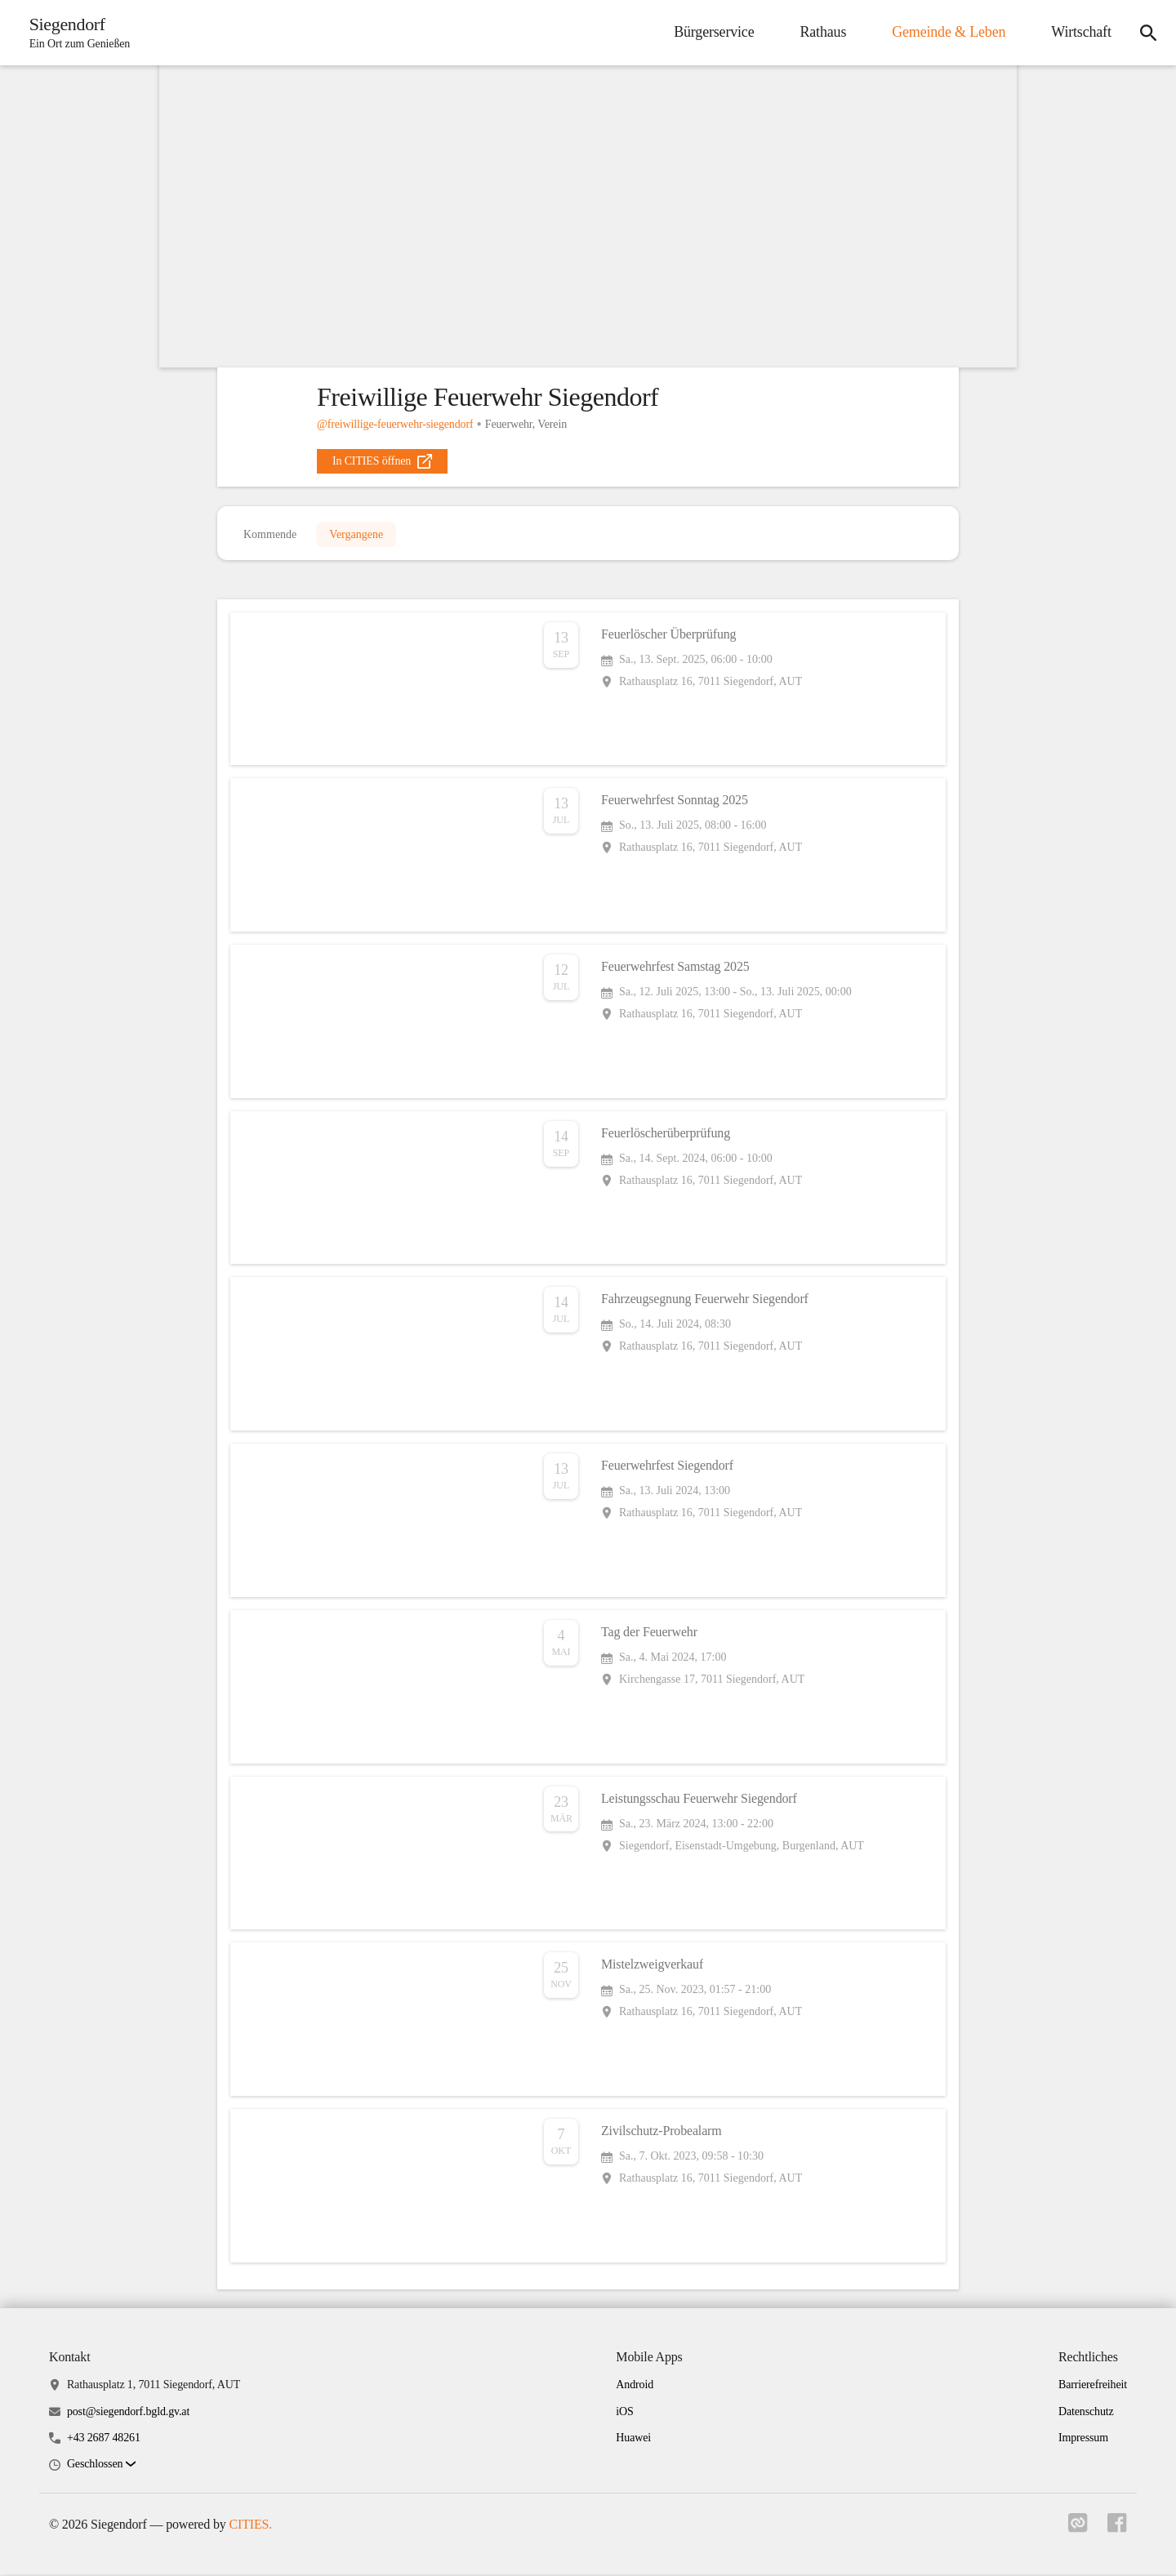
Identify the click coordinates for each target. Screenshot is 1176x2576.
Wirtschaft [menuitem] (1081, 32)
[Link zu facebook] (1117, 2529)
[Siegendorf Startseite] (75, 32)
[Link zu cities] (1078, 2529)
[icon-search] (1148, 32)
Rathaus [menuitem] (823, 32)
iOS (624, 2412)
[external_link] (382, 461)
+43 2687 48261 (103, 2438)
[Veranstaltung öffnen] (588, 689)
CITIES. (251, 2525)
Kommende (269, 534)
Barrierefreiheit (1092, 2385)
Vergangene (356, 534)
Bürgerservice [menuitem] (713, 32)
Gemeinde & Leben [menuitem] (947, 32)
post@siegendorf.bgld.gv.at (128, 2412)
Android (634, 2385)
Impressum (1083, 2438)
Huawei (633, 2438)
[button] (101, 2465)
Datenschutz (1086, 2412)
